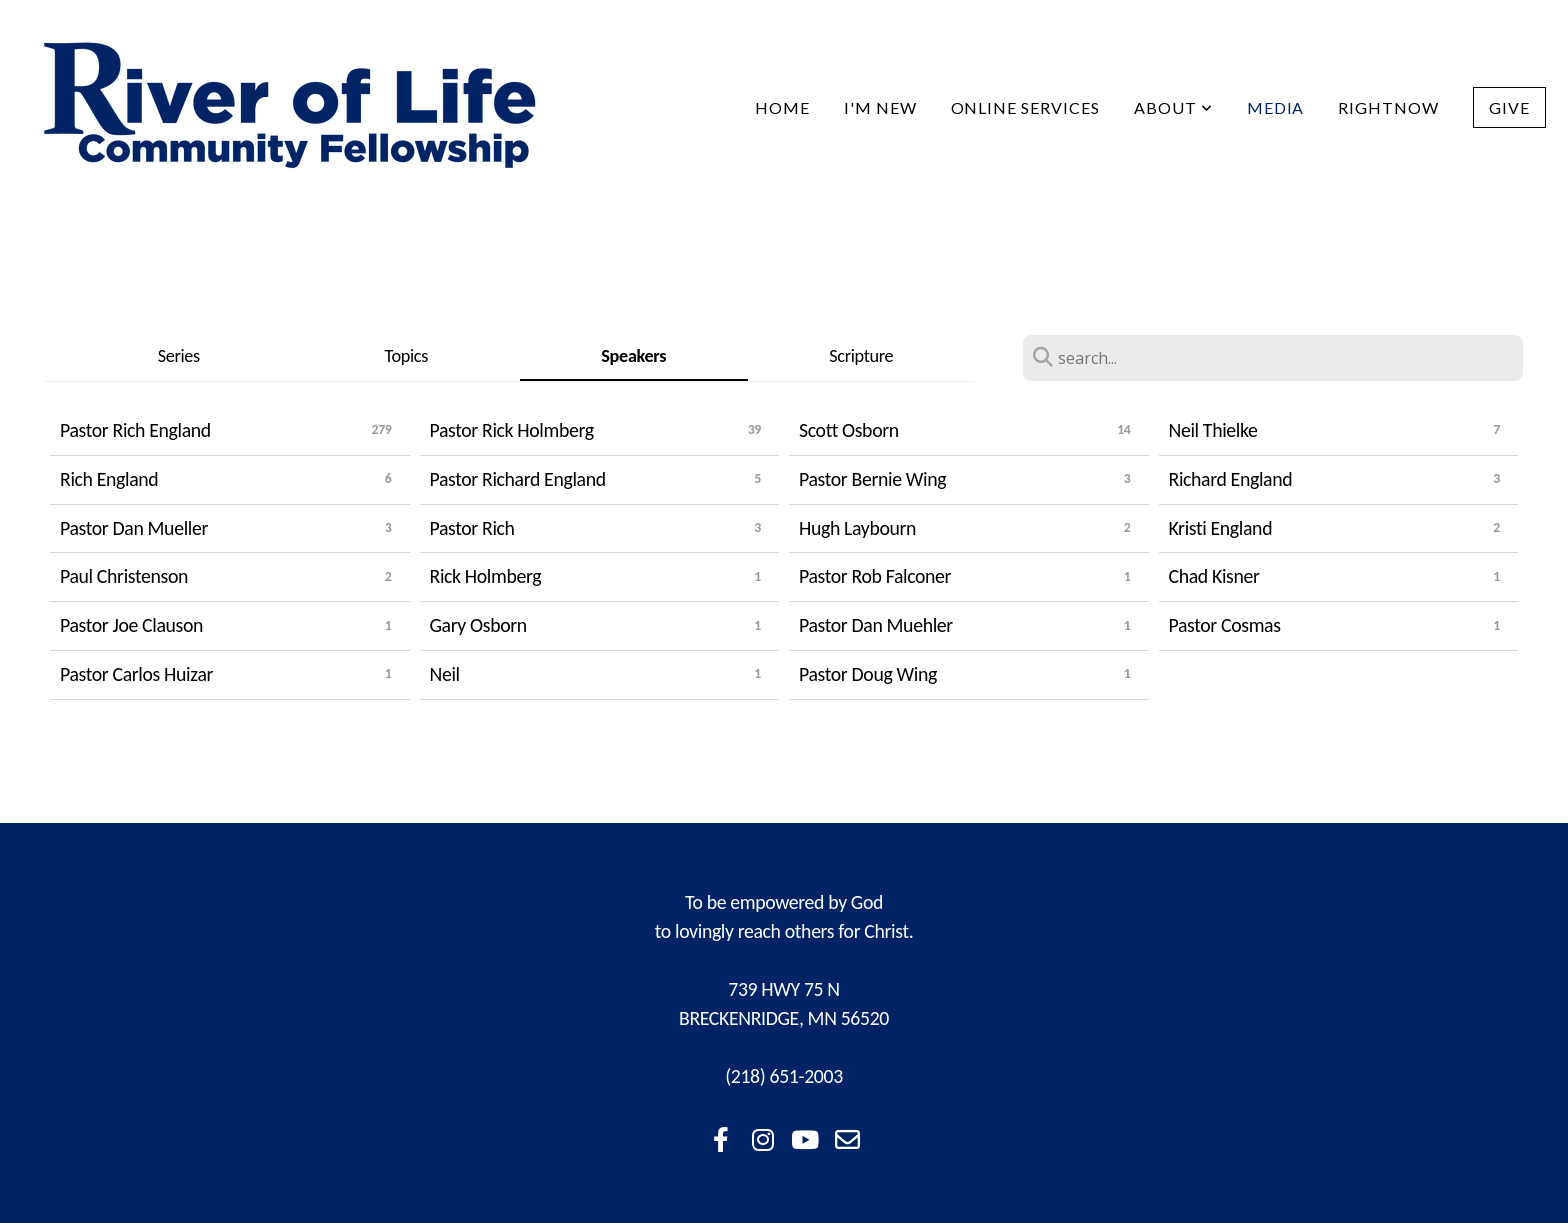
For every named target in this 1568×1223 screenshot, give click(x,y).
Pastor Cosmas (1225, 625)
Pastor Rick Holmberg (512, 430)
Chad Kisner (1214, 576)
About (1173, 107)
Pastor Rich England (135, 430)
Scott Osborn (849, 430)
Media (1276, 107)
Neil (445, 674)
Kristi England (1221, 528)
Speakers (633, 356)
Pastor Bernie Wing (872, 479)
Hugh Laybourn (857, 528)
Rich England (109, 479)
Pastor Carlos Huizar (136, 674)
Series (179, 356)
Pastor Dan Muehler (876, 625)
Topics (406, 356)
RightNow (1388, 107)
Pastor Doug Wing (868, 674)
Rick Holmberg (486, 576)
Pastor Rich (472, 528)
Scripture (861, 356)
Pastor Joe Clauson (131, 625)
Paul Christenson (124, 576)
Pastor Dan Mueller (134, 528)
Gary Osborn (478, 625)
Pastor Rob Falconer (875, 576)
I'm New (880, 107)
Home (782, 107)
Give (1509, 107)
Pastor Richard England (518, 479)
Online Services (1025, 107)
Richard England (1231, 479)
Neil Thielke (1213, 430)
